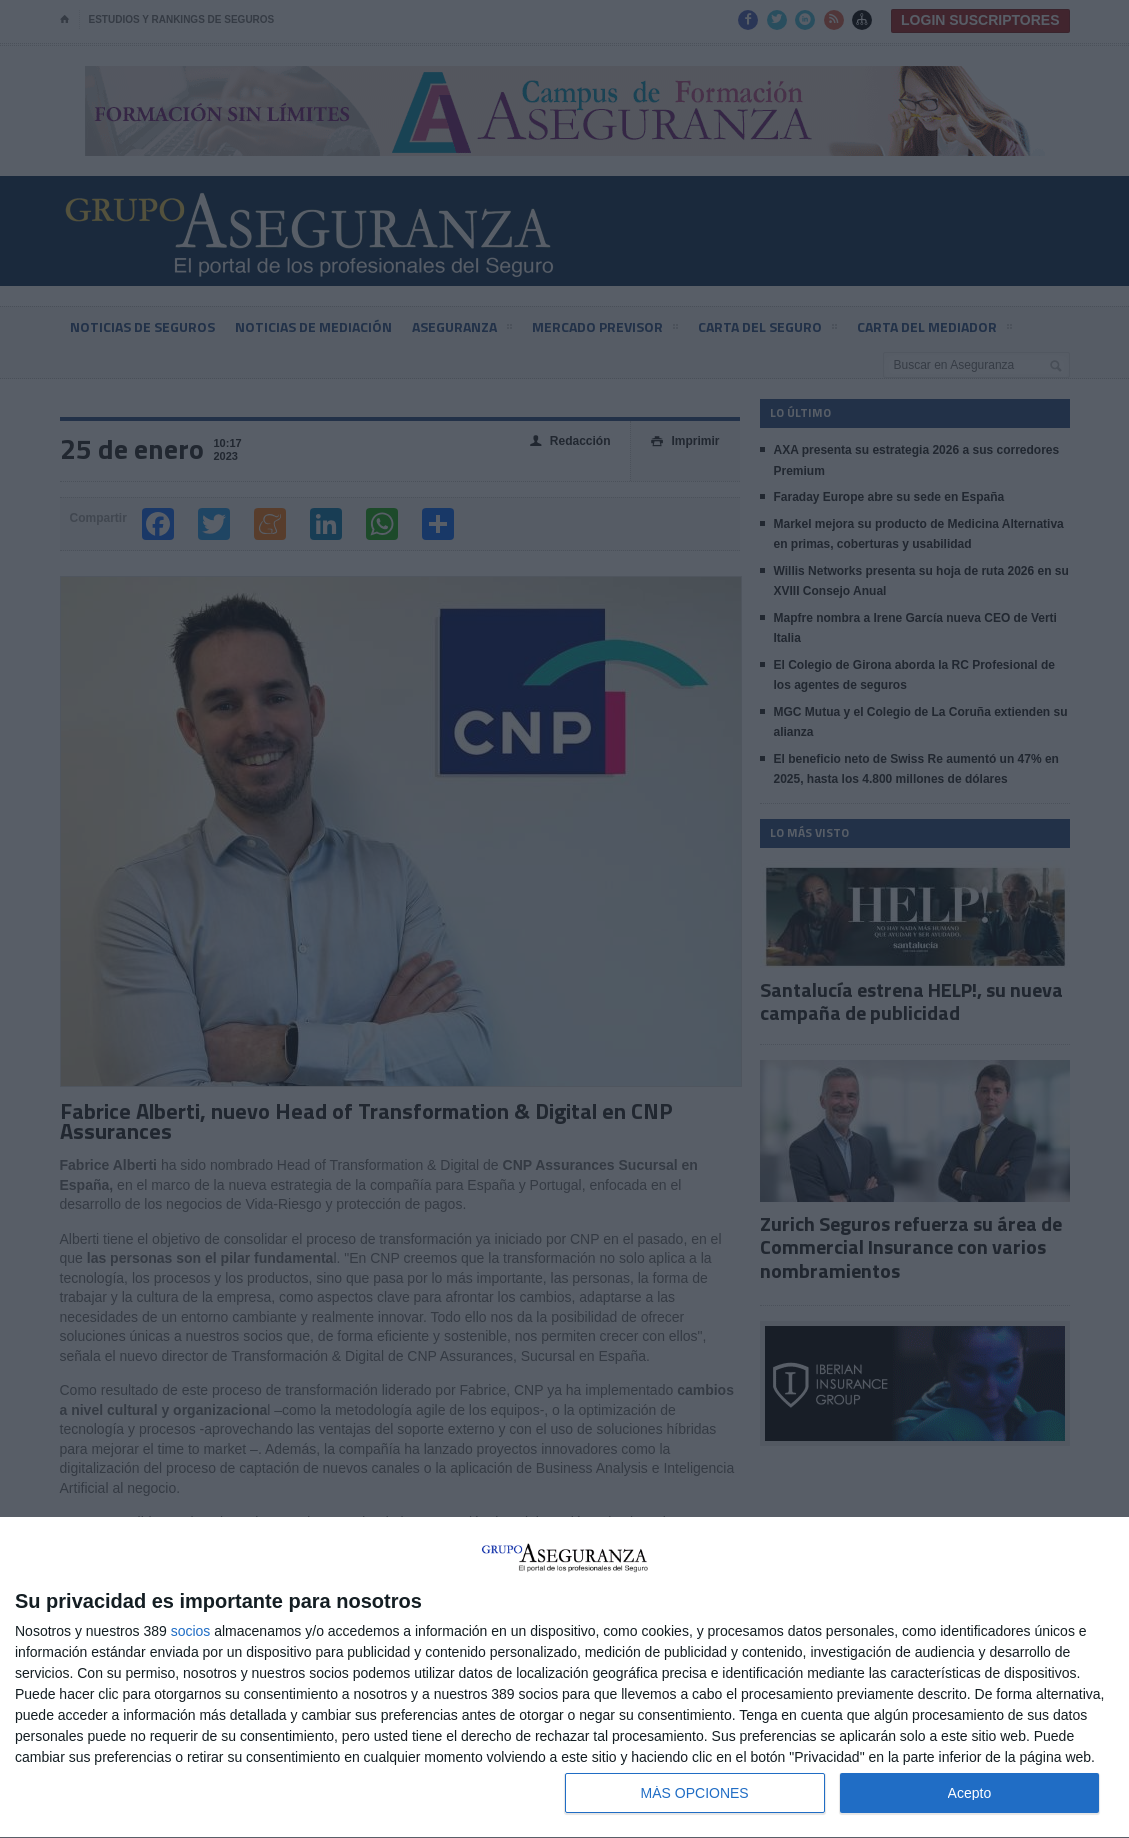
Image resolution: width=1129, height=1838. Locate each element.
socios (191, 1631)
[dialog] (564, 1678)
